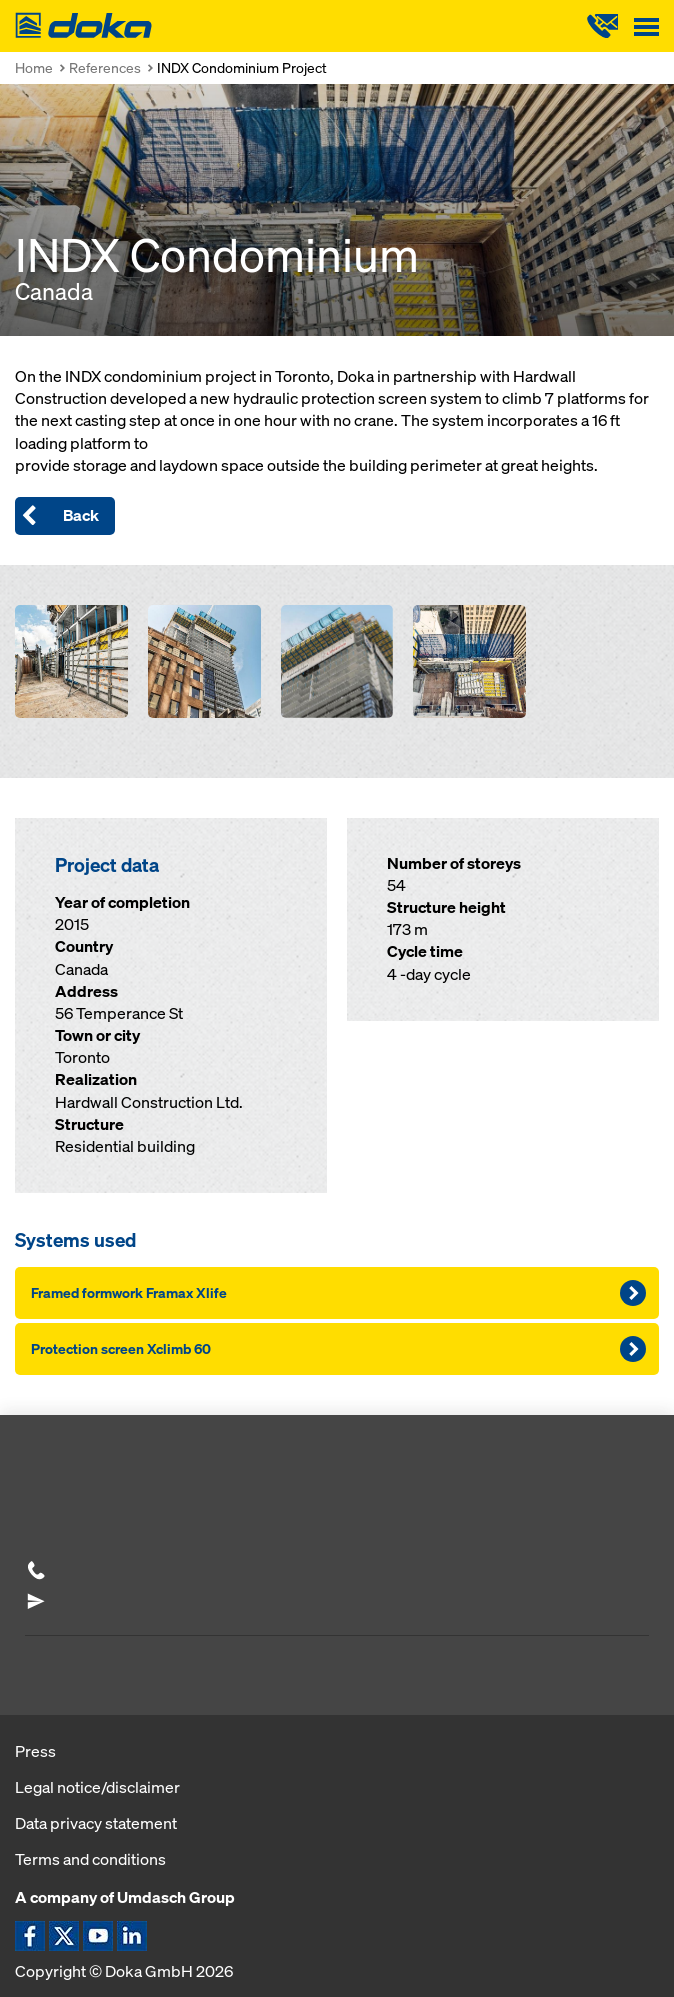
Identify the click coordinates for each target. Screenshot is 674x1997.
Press (35, 1751)
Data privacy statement (96, 1823)
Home (34, 67)
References (105, 67)
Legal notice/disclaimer (97, 1787)
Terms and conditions (90, 1859)
